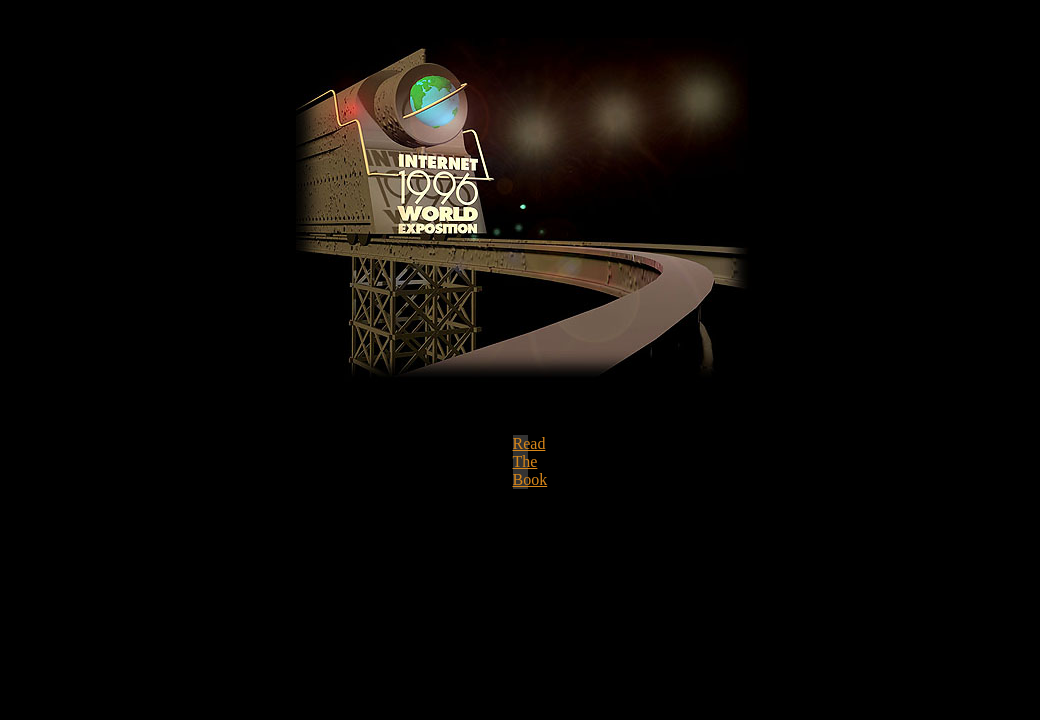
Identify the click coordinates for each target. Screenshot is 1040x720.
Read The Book (530, 461)
